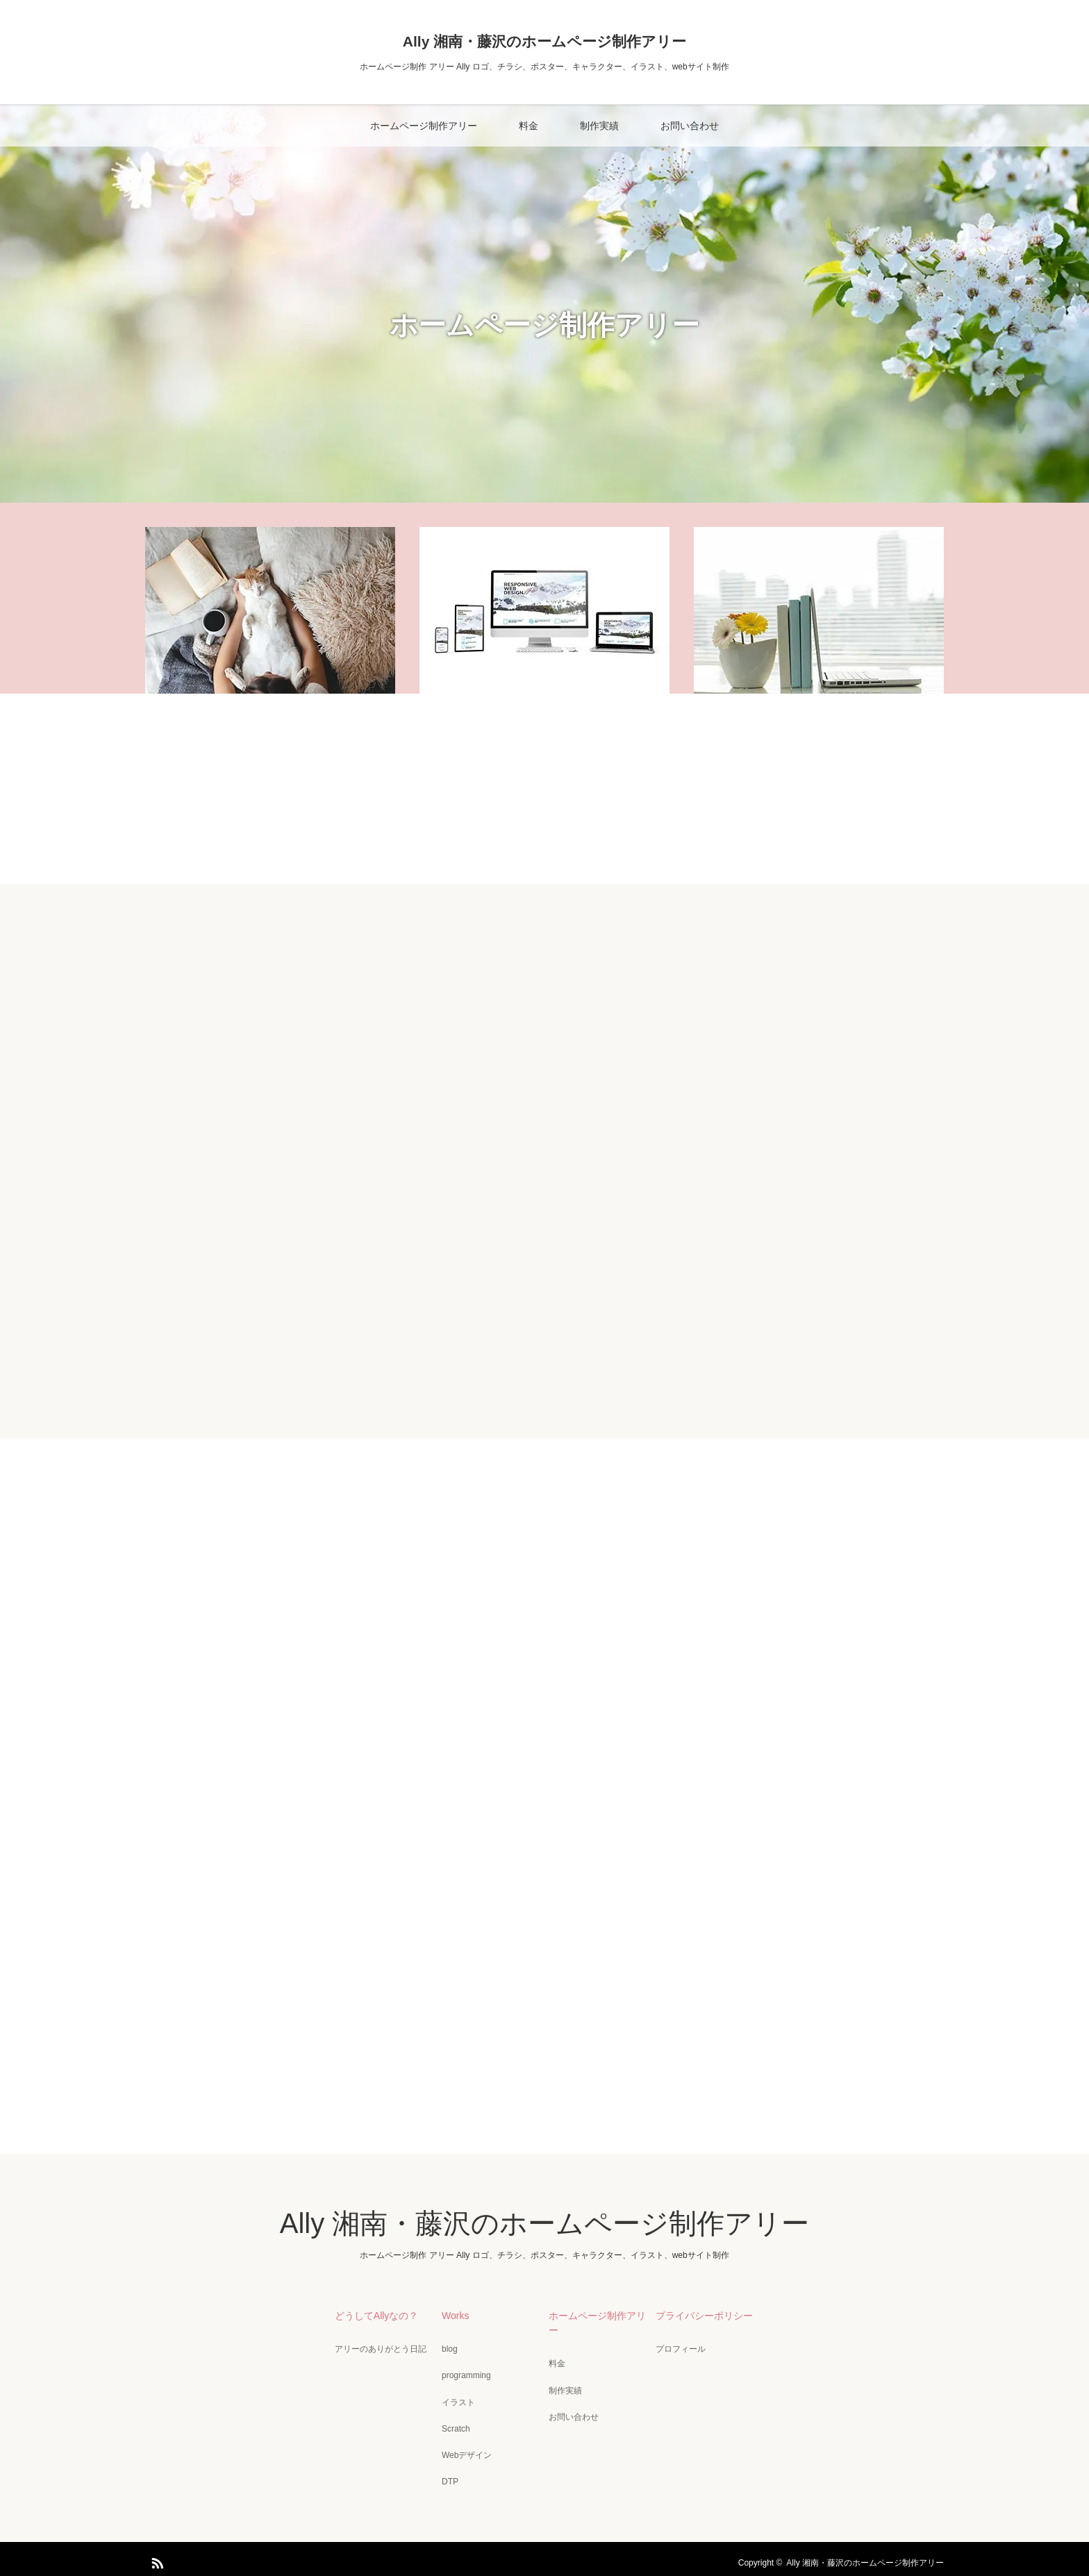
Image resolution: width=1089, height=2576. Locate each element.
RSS (155, 2553)
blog (447, 2347)
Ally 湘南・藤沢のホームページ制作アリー (544, 41)
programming (463, 2372)
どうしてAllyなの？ (374, 2314)
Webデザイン (464, 2449)
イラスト (455, 2398)
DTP (447, 2474)
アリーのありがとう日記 (378, 2347)
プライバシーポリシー (701, 2314)
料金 (528, 125)
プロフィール (678, 2347)
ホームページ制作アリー (423, 125)
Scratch (453, 2424)
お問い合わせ (689, 125)
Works (452, 2314)
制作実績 (599, 125)
